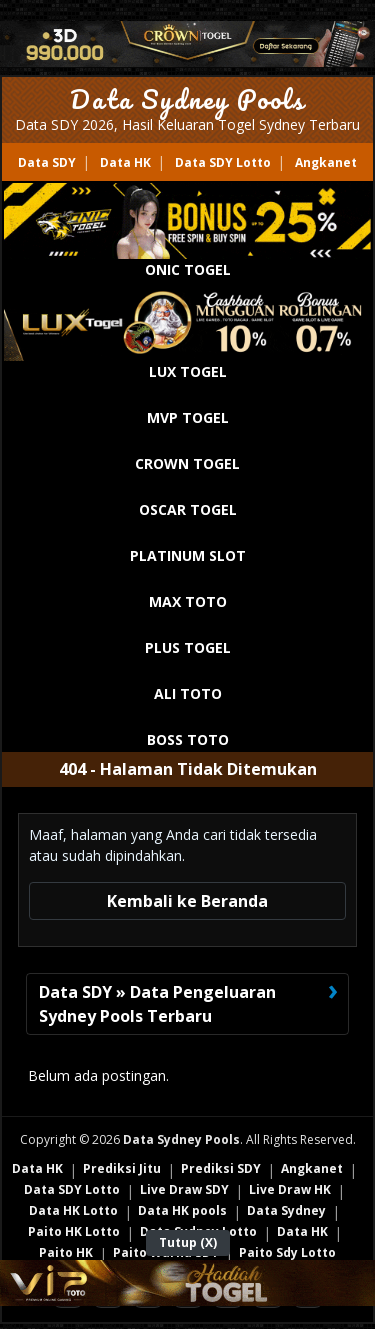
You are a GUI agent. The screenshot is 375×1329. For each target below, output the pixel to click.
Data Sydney (286, 1210)
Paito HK (66, 1252)
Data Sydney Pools (187, 99)
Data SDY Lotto (223, 162)
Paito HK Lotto (74, 1231)
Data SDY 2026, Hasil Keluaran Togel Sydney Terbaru (187, 124)
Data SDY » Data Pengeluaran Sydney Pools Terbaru (157, 1004)
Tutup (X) (188, 1242)
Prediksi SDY (221, 1168)
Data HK (125, 162)
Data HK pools (182, 1210)
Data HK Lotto (73, 1210)
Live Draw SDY (184, 1189)
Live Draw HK (290, 1189)
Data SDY (47, 162)
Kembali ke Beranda (187, 901)
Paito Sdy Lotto (287, 1252)
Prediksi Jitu (122, 1168)
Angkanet (326, 162)
